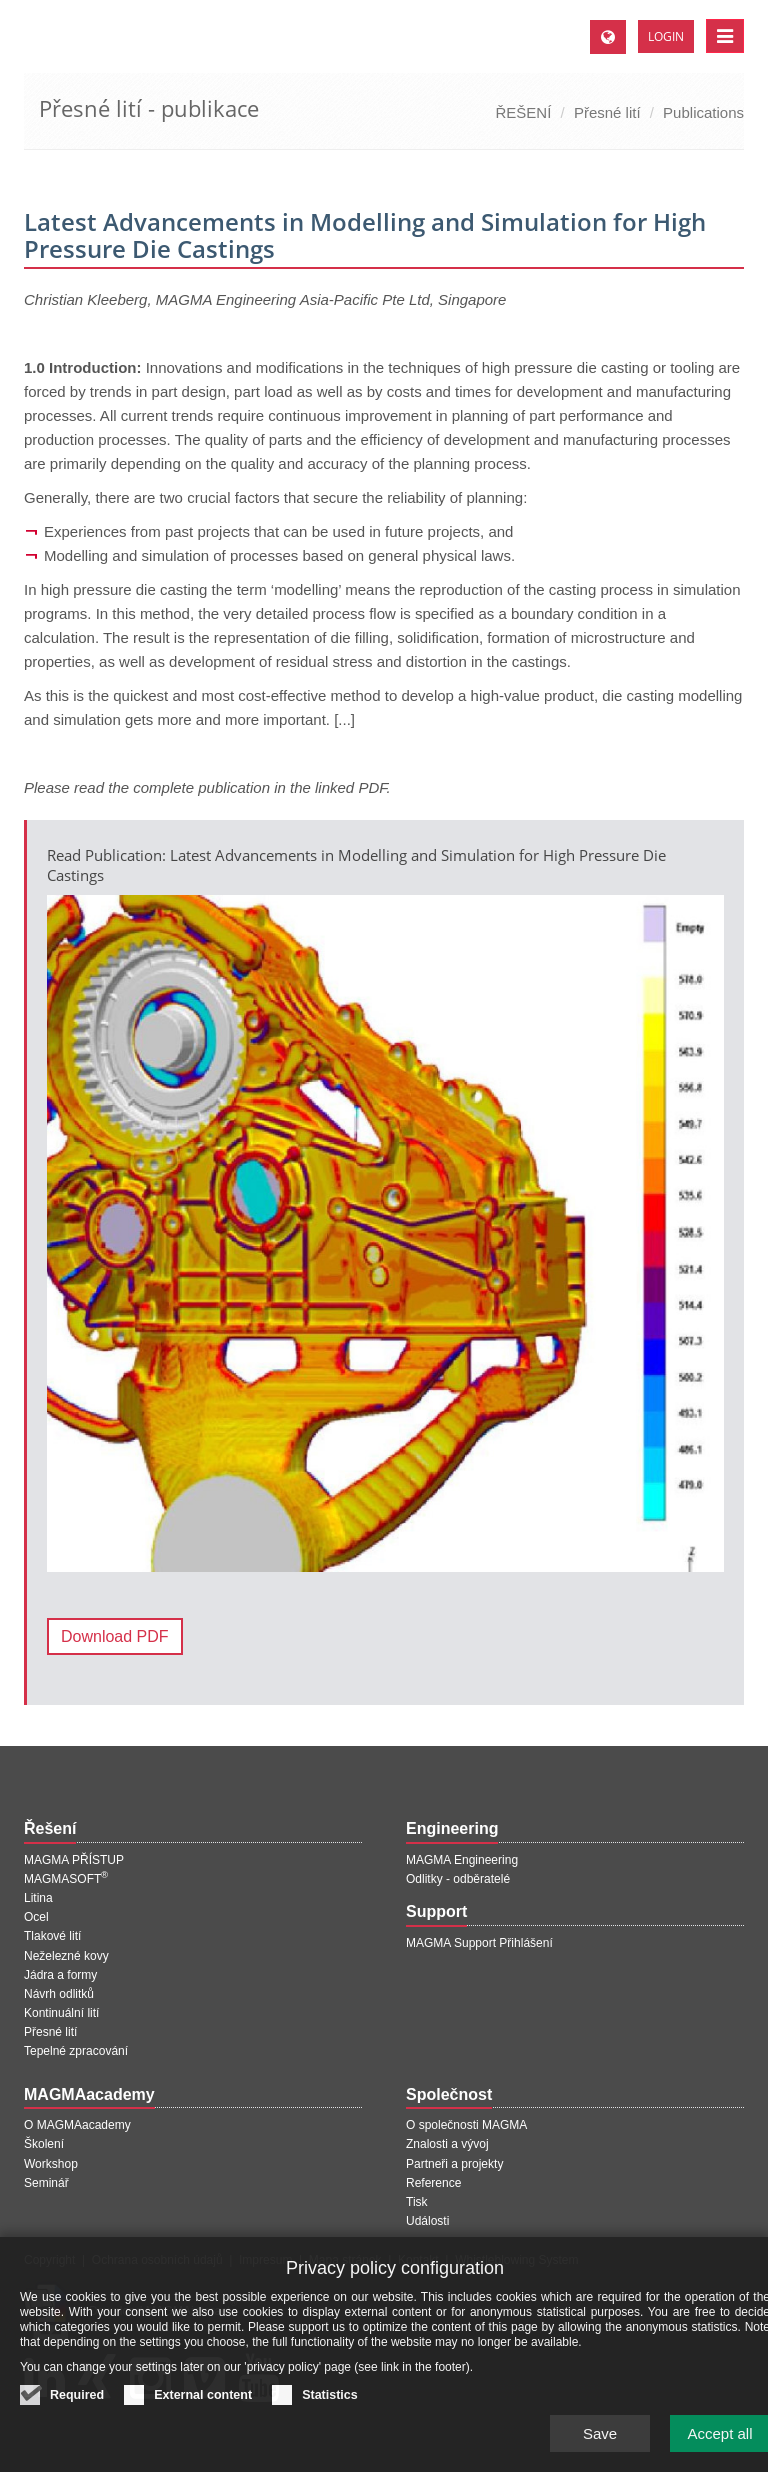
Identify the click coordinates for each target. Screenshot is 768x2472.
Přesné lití (607, 112)
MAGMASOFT (66, 1879)
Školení (44, 2144)
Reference (433, 2183)
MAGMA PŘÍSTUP (74, 1860)
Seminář (46, 2183)
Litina (38, 1898)
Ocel (36, 1917)
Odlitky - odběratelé (458, 1879)
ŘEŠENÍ (524, 112)
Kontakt (418, 2260)
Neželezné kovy (66, 1956)
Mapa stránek (345, 2260)
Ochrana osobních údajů (157, 2260)
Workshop (51, 2164)
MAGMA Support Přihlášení (479, 1943)
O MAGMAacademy (77, 2125)
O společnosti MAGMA (466, 2125)
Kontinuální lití (61, 2013)
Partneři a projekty (454, 2164)
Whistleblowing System (516, 2260)
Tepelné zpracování (76, 2051)
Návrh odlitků (59, 1994)
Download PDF (115, 1636)
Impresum (265, 2260)
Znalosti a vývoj (447, 2144)
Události (427, 2221)
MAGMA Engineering (462, 1860)
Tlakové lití (52, 1936)
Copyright (49, 2260)
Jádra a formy (60, 1975)
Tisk (417, 2202)
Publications (703, 112)
